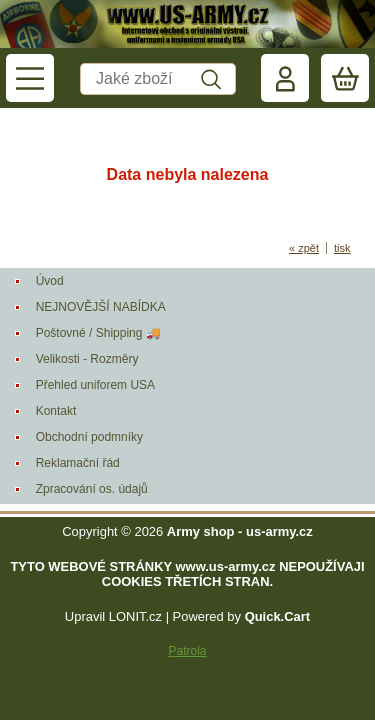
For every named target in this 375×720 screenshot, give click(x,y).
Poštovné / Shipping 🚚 (98, 333)
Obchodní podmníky (89, 437)
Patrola (187, 651)
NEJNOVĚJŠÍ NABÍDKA (101, 307)
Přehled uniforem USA (95, 385)
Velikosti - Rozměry (87, 359)
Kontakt (56, 411)
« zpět (304, 248)
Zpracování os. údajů (92, 489)
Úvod (50, 281)
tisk (342, 248)
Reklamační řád (78, 463)
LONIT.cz (135, 616)
